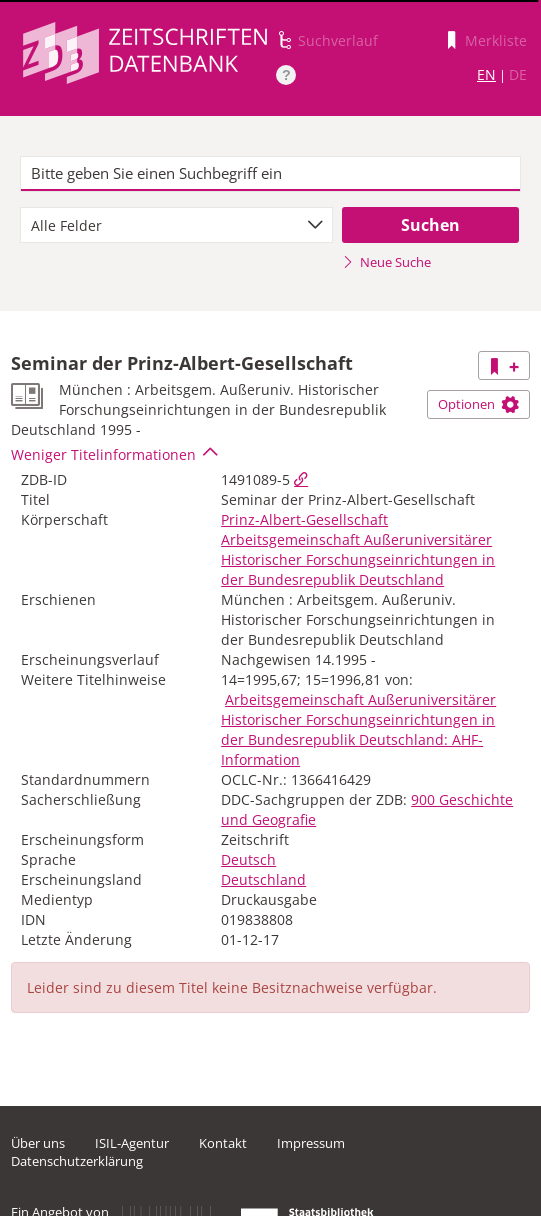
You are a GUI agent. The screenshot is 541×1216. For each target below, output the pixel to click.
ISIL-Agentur (132, 1143)
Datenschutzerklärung (77, 1161)
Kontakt (223, 1143)
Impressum (311, 1143)
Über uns (38, 1143)
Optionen (478, 404)
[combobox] (176, 225)
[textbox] (270, 174)
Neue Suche (386, 262)
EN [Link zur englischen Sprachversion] (486, 74)
